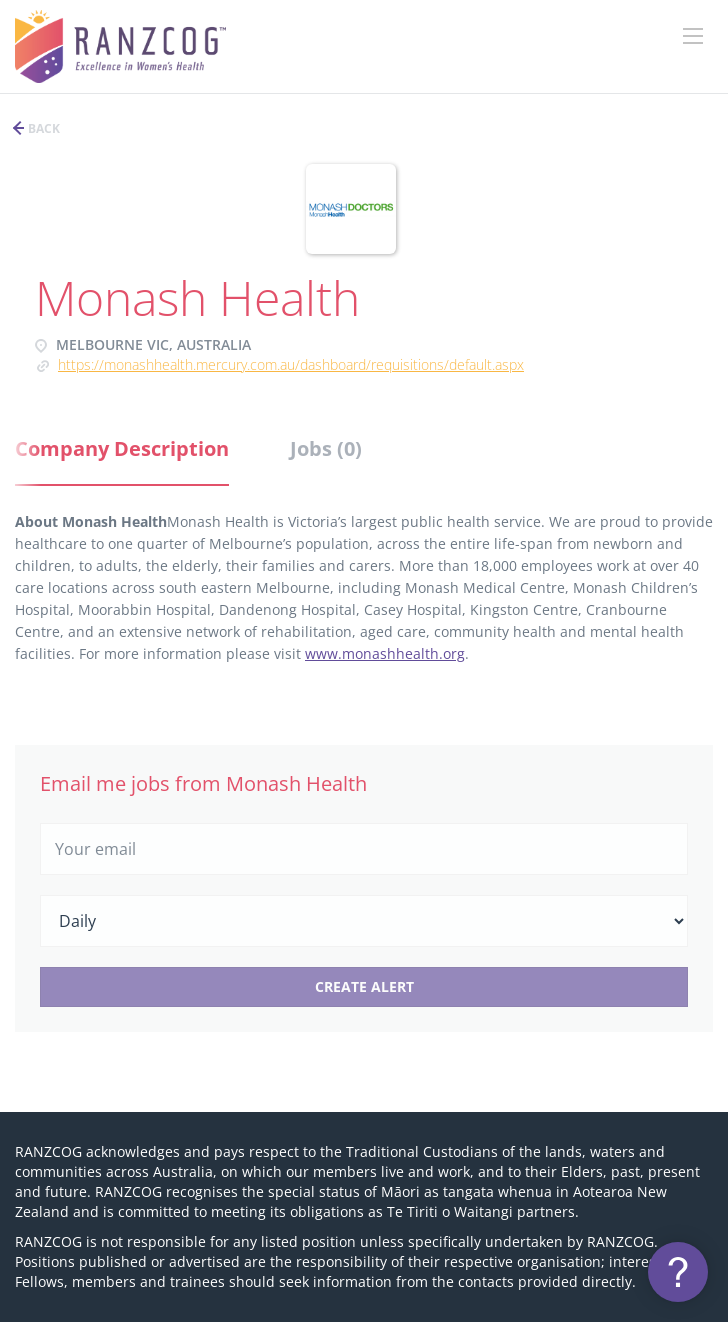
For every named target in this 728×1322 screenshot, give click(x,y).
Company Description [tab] (122, 448)
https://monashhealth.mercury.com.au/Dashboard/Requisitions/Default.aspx (291, 364)
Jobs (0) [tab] (326, 448)
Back (42, 128)
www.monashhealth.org (385, 653)
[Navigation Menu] (693, 36)
